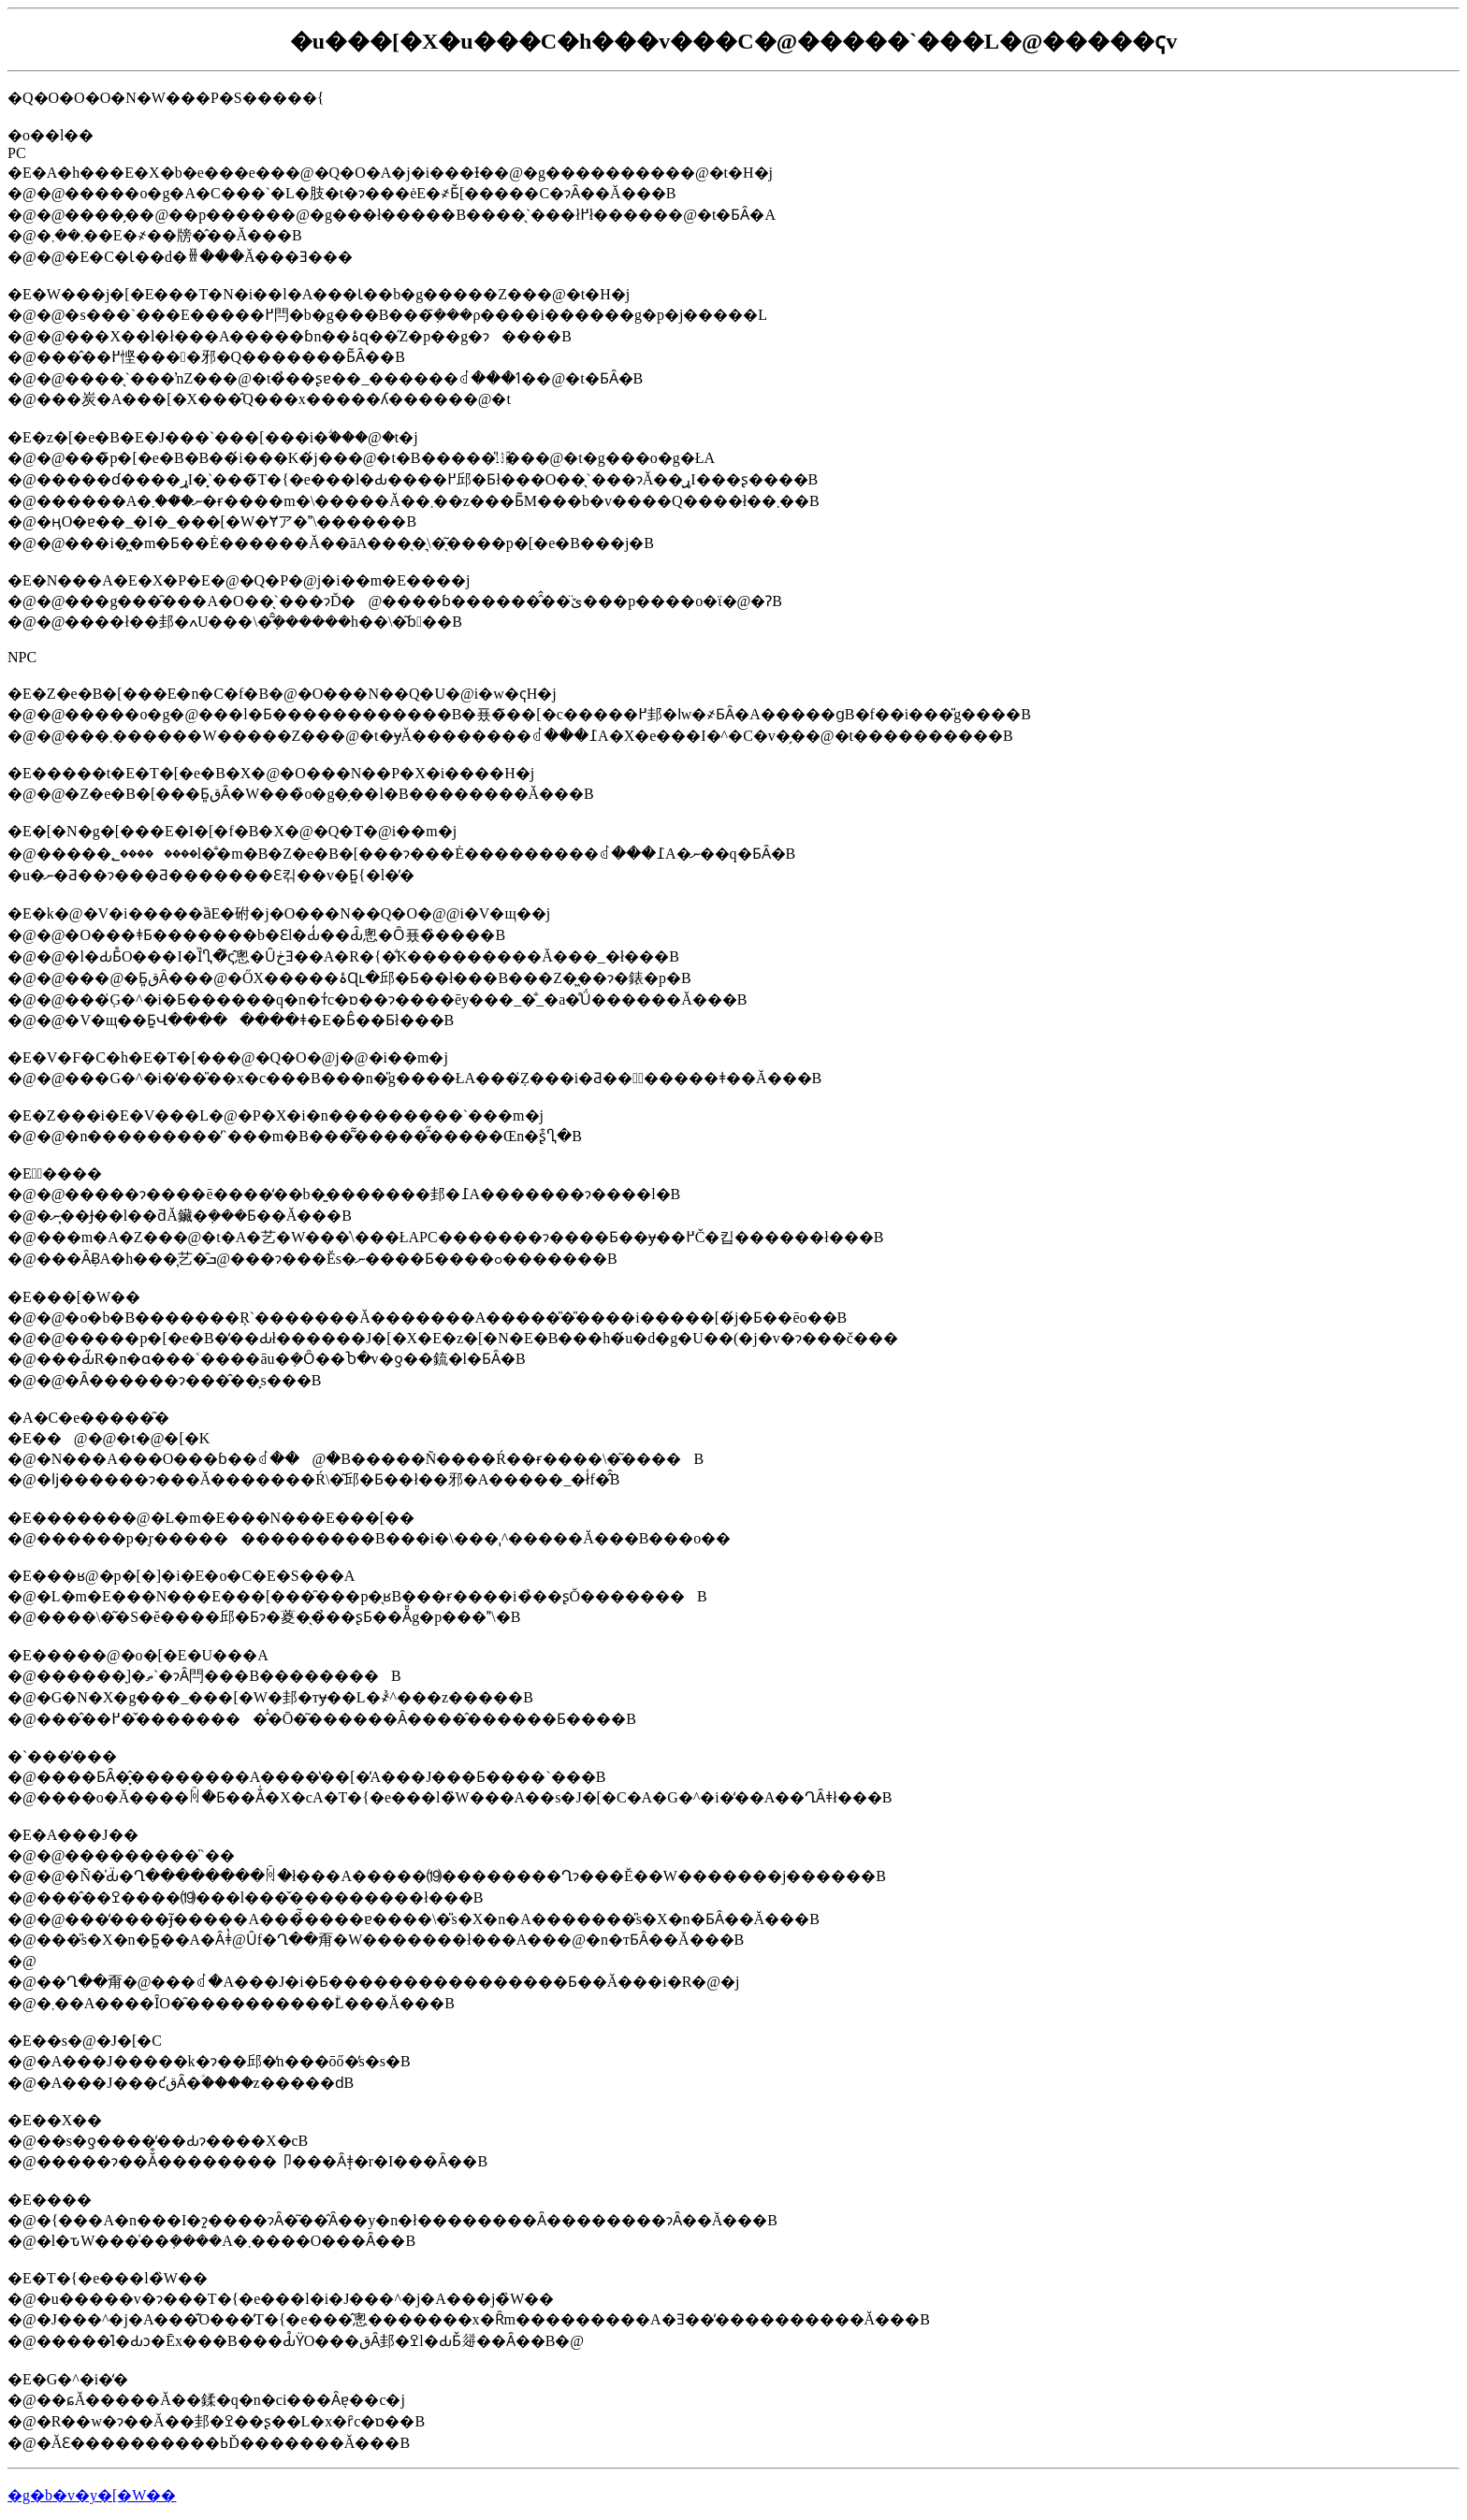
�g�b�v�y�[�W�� (91, 2495)
